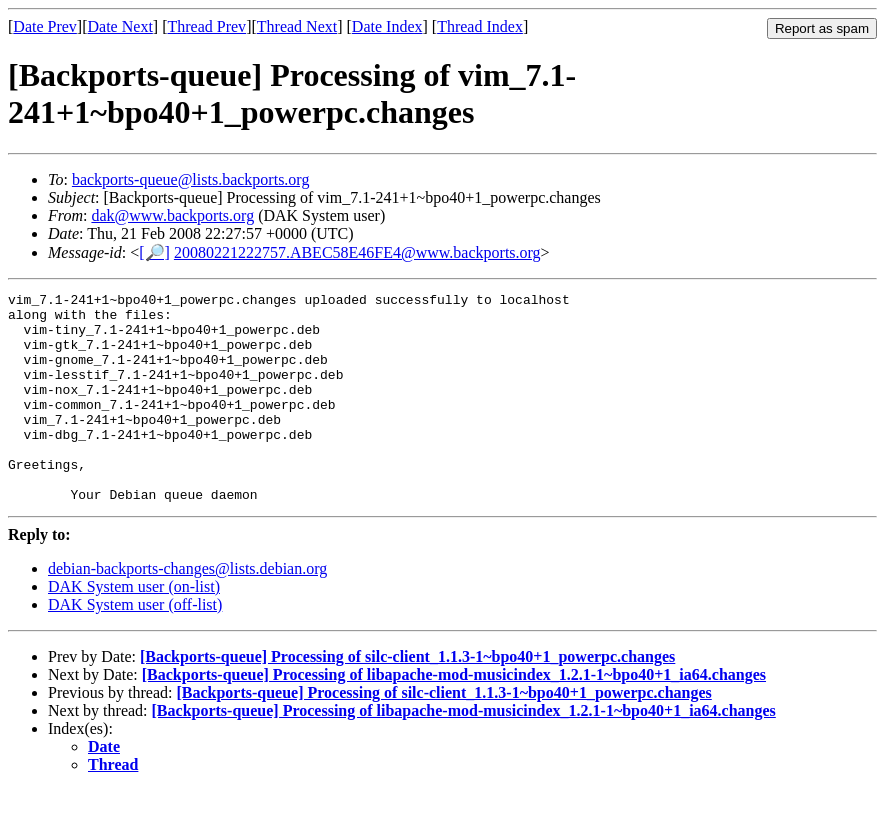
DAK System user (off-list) (135, 646)
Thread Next (297, 26)
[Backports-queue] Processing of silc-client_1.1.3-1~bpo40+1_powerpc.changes (407, 698)
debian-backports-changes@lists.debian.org (187, 610)
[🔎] (154, 252)
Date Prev (45, 26)
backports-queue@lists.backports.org (191, 179)
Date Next (120, 26)
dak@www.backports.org (172, 215)
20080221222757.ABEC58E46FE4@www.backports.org (357, 252)
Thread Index (480, 26)
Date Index (387, 26)
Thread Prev (206, 26)
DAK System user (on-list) (134, 628)
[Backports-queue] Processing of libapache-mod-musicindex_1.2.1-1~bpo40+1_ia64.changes (454, 716)
